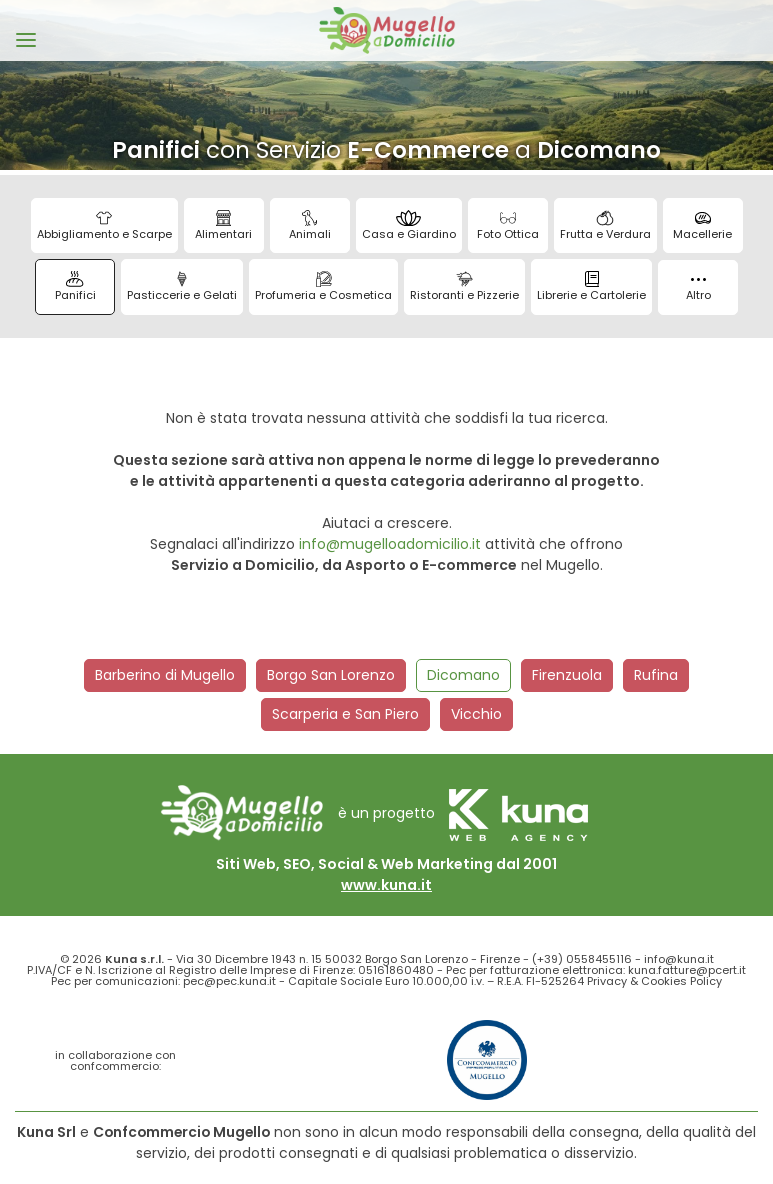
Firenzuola (567, 675)
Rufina (656, 675)
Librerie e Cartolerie (591, 287)
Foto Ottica (508, 226)
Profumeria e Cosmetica (323, 287)
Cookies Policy (681, 981)
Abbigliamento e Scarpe (104, 226)
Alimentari (223, 226)
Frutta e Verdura (605, 226)
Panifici (75, 287)
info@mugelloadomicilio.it (390, 544)
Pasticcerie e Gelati (182, 287)
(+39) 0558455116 (582, 959)
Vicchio (476, 714)
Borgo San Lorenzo (331, 675)
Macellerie (702, 226)
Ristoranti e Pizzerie (464, 287)
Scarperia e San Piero (345, 714)
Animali (310, 226)
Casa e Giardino (409, 226)
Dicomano (463, 675)
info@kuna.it (679, 959)
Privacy (607, 981)
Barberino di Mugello (165, 675)
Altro (698, 290)
